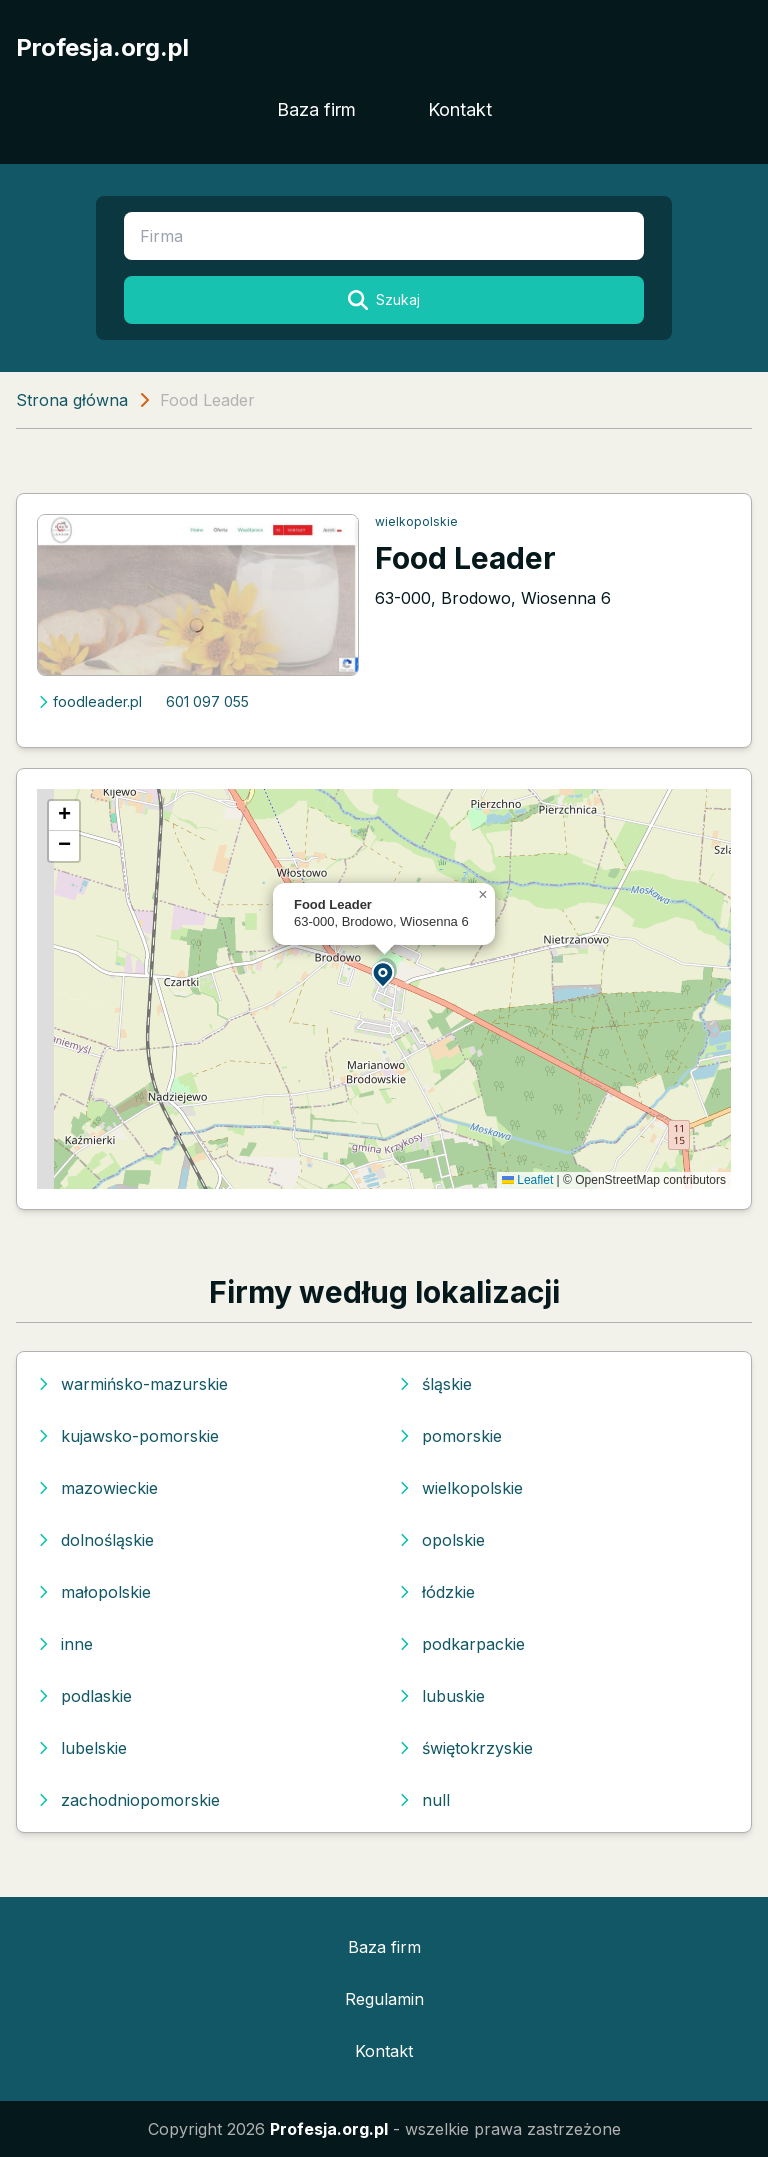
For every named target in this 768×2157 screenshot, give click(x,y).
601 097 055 (207, 701)
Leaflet (527, 1180)
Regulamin (384, 1999)
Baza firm (316, 109)
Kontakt (460, 109)
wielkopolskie (416, 521)
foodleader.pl (89, 701)
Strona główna (72, 400)
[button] (384, 973)
